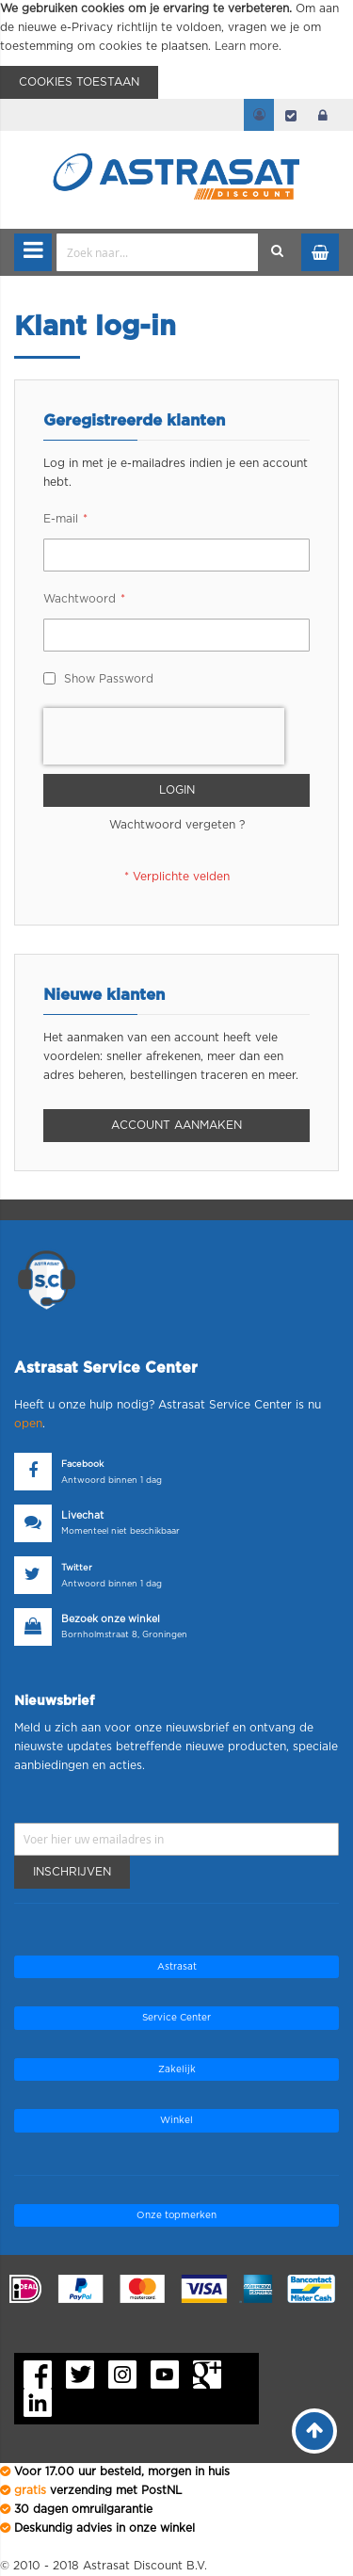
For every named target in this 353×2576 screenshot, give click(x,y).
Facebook (82, 1464)
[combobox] (157, 252)
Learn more (247, 46)
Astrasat (177, 1967)
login (323, 115)
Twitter (76, 1568)
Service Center (176, 2017)
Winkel (176, 2120)
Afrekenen (291, 115)
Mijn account (259, 115)
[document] (176, 49)
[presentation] (163, 736)
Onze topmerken (176, 2215)
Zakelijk (177, 2069)
